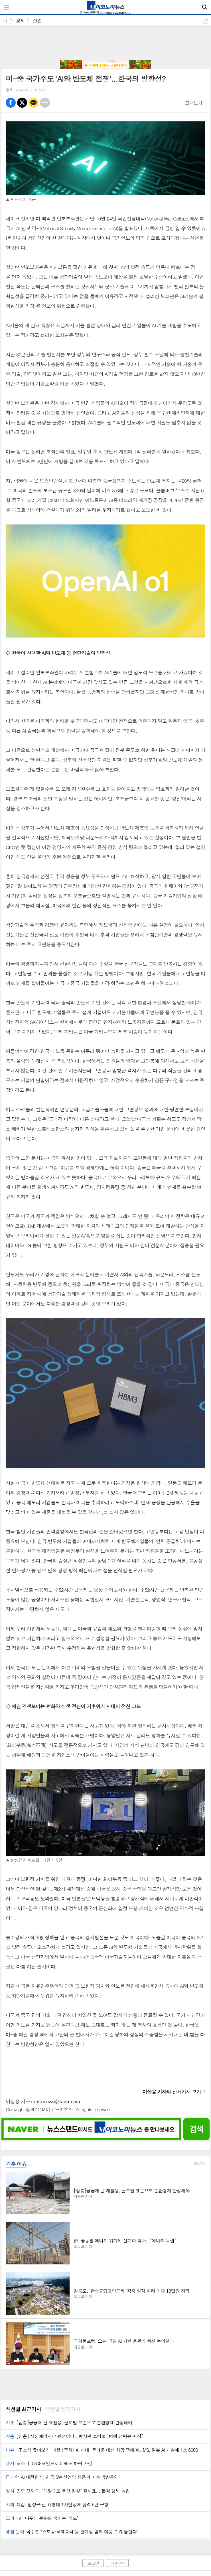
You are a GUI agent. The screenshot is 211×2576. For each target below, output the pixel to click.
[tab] (23, 2409)
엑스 (22, 103)
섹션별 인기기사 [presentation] (62, 2409)
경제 (20, 20)
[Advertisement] (105, 43)
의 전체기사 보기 (171, 2091)
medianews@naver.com (55, 2101)
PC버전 (117, 2563)
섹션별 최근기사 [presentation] (23, 2409)
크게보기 (193, 103)
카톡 (33, 103)
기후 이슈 (16, 2163)
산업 (37, 20)
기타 (45, 103)
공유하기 (205, 21)
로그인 (93, 2563)
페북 (11, 103)
